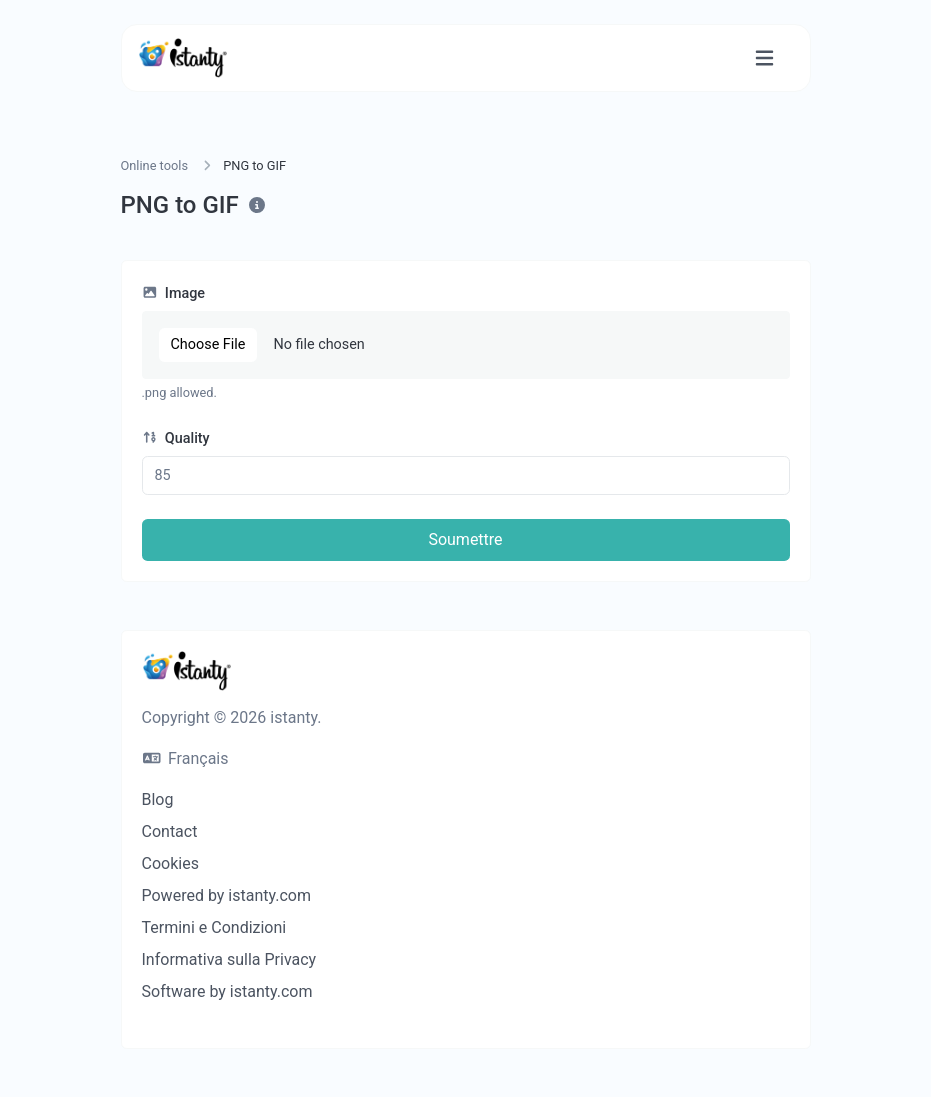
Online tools (155, 165)
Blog (158, 799)
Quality (176, 438)
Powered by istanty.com (226, 895)
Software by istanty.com (227, 991)
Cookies (170, 863)
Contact (170, 831)
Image (174, 293)
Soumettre (465, 539)
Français (186, 758)
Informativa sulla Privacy (229, 959)
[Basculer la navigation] (764, 58)
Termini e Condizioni (214, 927)
